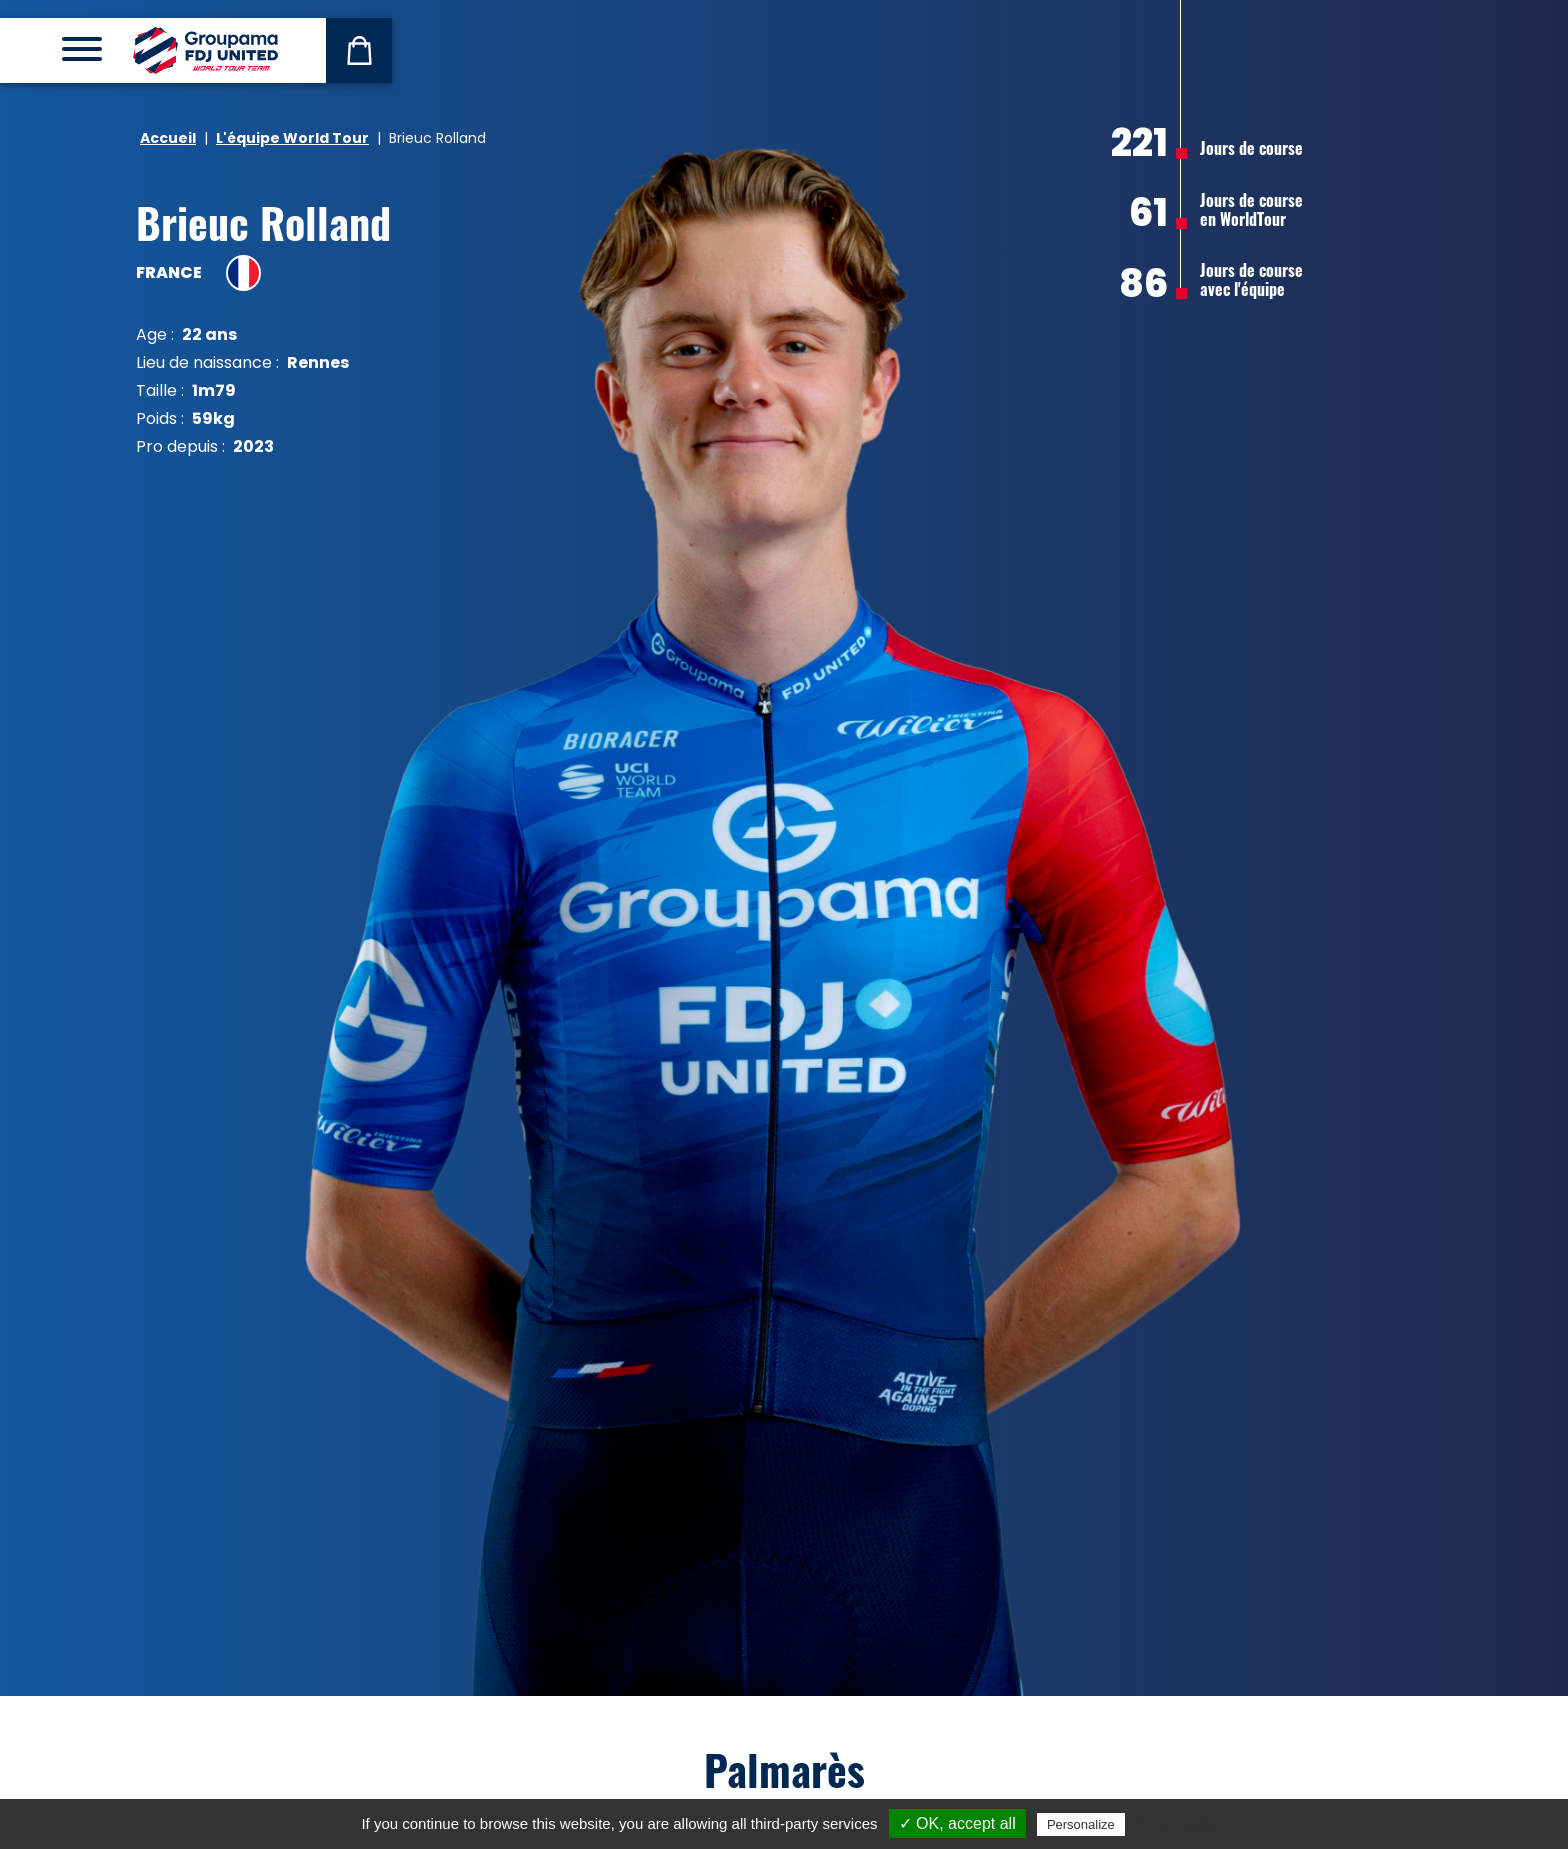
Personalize (1081, 1824)
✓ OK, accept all (957, 1823)
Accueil (168, 138)
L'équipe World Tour (292, 138)
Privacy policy (1178, 1824)
